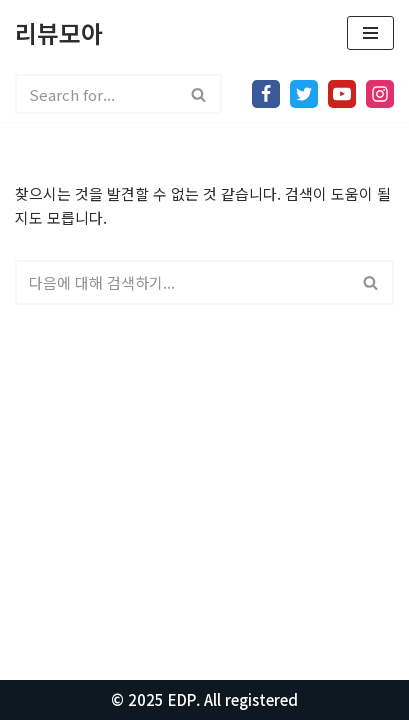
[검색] (96, 94)
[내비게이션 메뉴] (370, 33)
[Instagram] (380, 94)
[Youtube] (342, 94)
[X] (304, 94)
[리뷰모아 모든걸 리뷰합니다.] (59, 33)
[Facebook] (266, 94)
